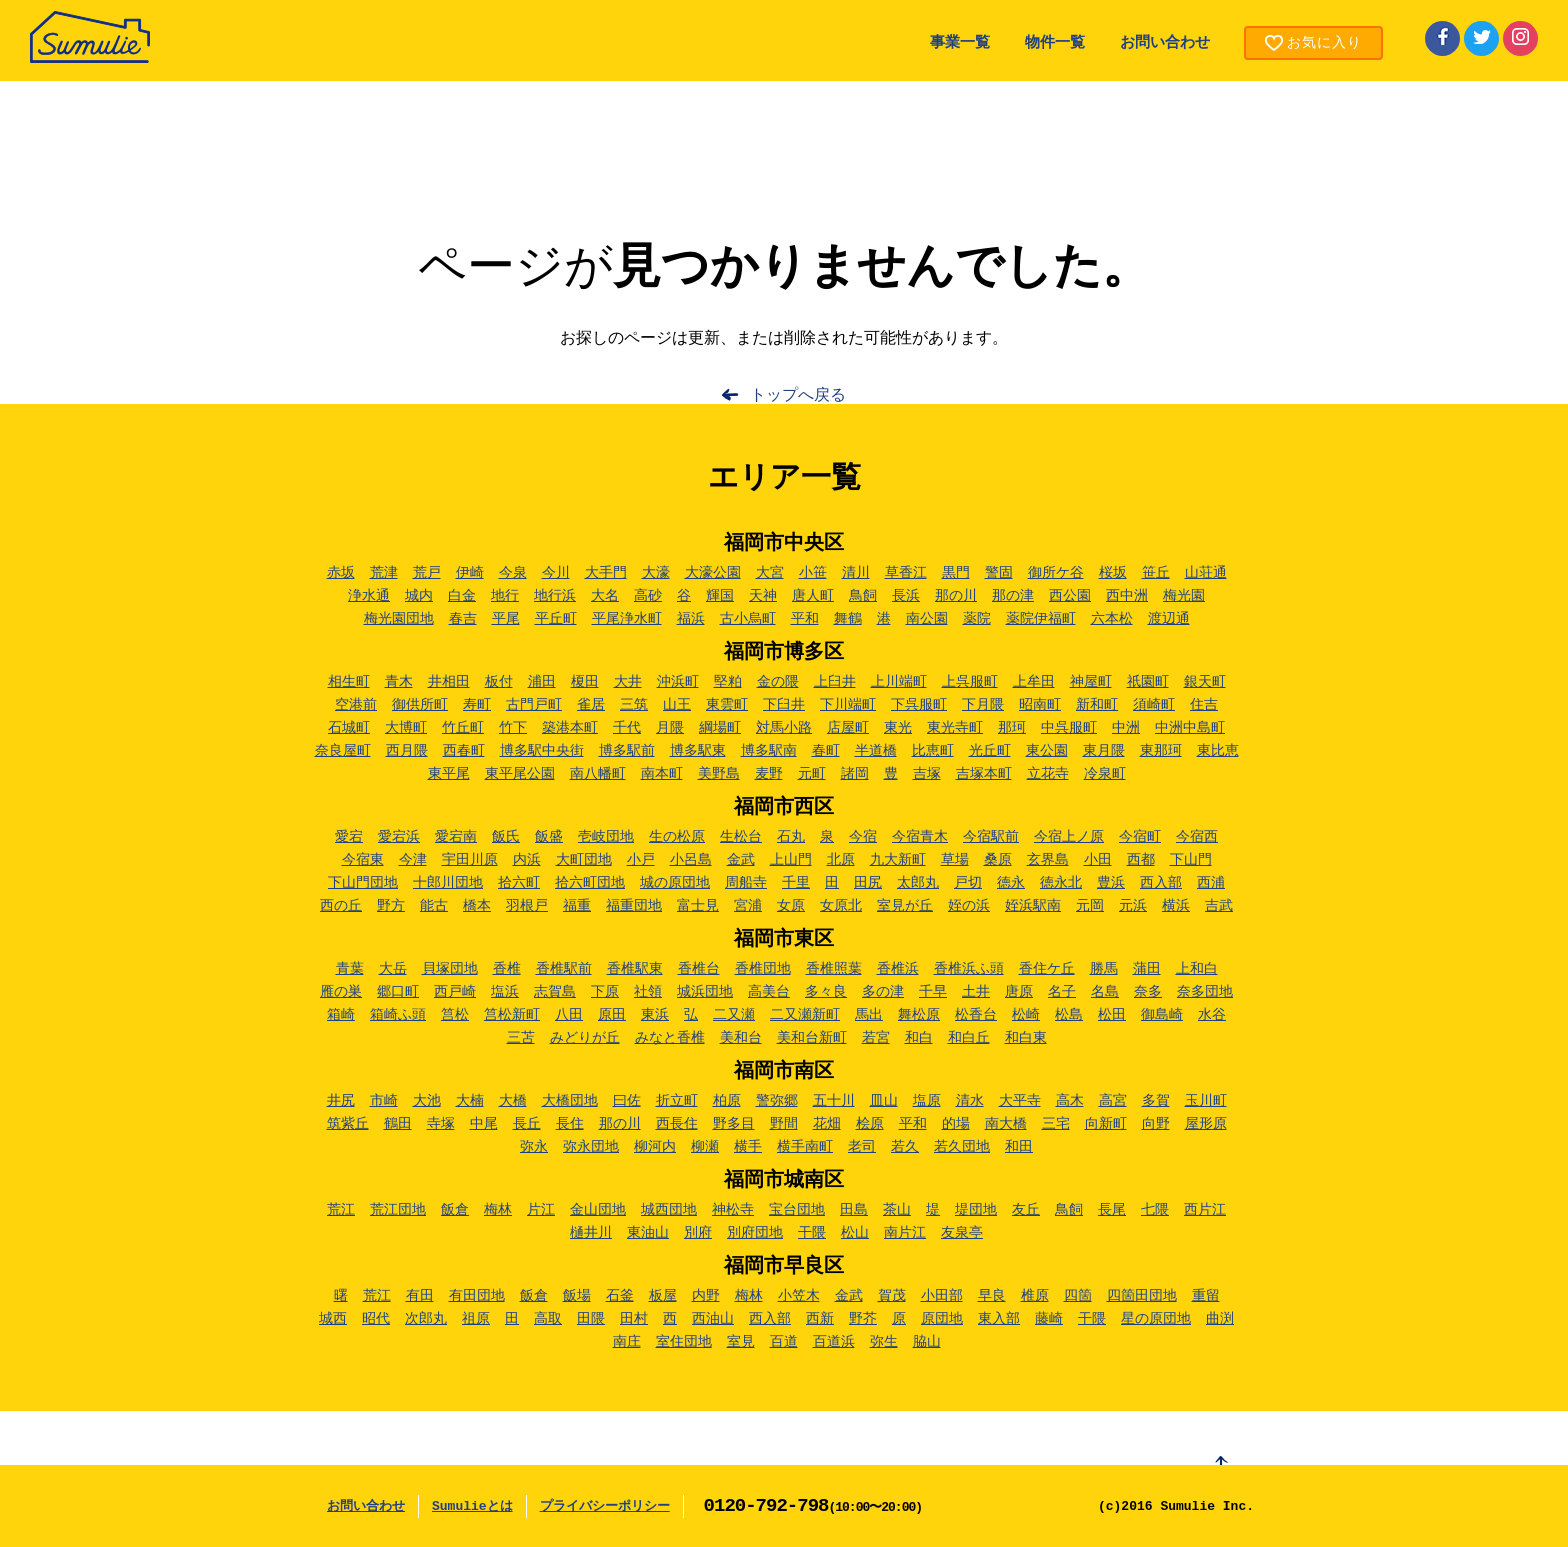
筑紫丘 (348, 1124)
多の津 (883, 992)
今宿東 (363, 860)
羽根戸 (527, 906)
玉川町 (1206, 1101)
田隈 (591, 1319)
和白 (919, 1038)
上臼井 (835, 682)
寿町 (477, 705)
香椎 (507, 969)
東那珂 (1161, 751)
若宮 (876, 1038)
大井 (628, 682)
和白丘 (969, 1038)
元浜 (1133, 906)
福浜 (691, 619)
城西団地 (669, 1210)
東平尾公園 (520, 774)
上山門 (791, 860)
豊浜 (1111, 883)
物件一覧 (1055, 43)
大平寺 (1020, 1101)
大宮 (770, 573)
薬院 (977, 619)
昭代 (376, 1319)
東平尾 (449, 774)
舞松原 (919, 1015)
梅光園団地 (399, 619)
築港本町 (570, 728)
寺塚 (441, 1124)
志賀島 (555, 992)
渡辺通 (1169, 619)
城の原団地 (675, 883)
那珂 (1012, 728)
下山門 (1191, 860)
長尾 (1112, 1210)
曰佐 (627, 1101)
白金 (462, 596)
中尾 (484, 1124)
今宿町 (1140, 837)
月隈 (670, 728)
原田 (612, 1015)
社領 (648, 992)
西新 (820, 1319)
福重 (577, 906)
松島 (1069, 1015)
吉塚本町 (984, 774)
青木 (399, 682)
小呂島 (691, 860)
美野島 (719, 774)
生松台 (741, 837)
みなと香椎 (670, 1038)
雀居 (591, 705)
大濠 (656, 573)
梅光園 (1184, 596)
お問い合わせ (1165, 43)
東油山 (648, 1233)
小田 (1098, 860)
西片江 (1205, 1210)
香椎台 (699, 969)
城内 (419, 596)
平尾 (506, 619)
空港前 (356, 705)
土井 (976, 992)
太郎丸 (918, 883)
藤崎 (1049, 1319)
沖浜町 (678, 682)
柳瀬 (705, 1147)
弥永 (534, 1147)
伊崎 (470, 573)
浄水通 (369, 596)
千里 (796, 883)
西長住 (677, 1124)
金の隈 (778, 682)
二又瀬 (734, 1015)
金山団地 (598, 1210)
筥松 (455, 1015)
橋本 (477, 906)
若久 (905, 1147)
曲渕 (1220, 1319)
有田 (420, 1296)
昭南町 (1040, 705)
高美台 (769, 992)
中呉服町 (1069, 728)
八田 (569, 1015)
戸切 (968, 883)
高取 (548, 1319)
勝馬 (1104, 969)
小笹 (813, 573)
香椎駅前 (564, 969)
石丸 (791, 837)
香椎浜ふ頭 (969, 969)
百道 (784, 1342)
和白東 (1026, 1038)
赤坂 (341, 573)
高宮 (1113, 1101)
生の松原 (677, 837)
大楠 (470, 1101)
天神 (763, 596)
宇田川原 (470, 860)
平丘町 (556, 619)
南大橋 (1006, 1124)
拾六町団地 (590, 883)
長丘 (527, 1124)
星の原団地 (1156, 1319)
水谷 (1212, 1015)
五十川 (834, 1101)
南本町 (662, 774)
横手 (748, 1147)
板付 (499, 682)
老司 (862, 1147)
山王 (677, 705)
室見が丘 (905, 906)
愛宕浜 (399, 837)
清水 (970, 1101)
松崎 (1026, 1015)
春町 (826, 751)
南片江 (905, 1233)
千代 (627, 728)
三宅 (1056, 1124)
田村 (634, 1319)
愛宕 (349, 837)
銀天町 (1205, 682)
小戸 (641, 860)
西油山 (713, 1319)
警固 (999, 573)
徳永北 (1061, 883)
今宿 (863, 837)
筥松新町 (512, 1015)
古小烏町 (748, 619)
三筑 (634, 705)
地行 (505, 596)
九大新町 (898, 860)
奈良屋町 (343, 751)
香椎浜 (898, 969)
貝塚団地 (450, 969)
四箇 (1078, 1296)
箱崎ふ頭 (398, 1015)
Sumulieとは (472, 1506)
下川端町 (848, 705)
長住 (570, 1124)
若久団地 (962, 1147)
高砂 (648, 596)
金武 (741, 860)
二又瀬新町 (805, 1015)
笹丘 (1156, 573)
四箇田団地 (1142, 1296)
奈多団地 (1205, 992)
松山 (855, 1233)
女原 (791, 906)
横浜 (1176, 906)
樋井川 (591, 1233)
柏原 (727, 1101)
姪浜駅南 (1033, 906)
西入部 (1161, 883)
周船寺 (746, 883)
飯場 (577, 1296)
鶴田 (398, 1124)
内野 (706, 1296)
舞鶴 (848, 619)
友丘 (1026, 1210)
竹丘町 (463, 728)
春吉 (463, 619)
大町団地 (584, 860)
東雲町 (727, 705)
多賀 (1156, 1101)
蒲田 (1147, 969)
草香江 (906, 573)
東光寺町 (955, 728)
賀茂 (892, 1296)
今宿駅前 (991, 837)
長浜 (906, 596)
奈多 (1148, 992)
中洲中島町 (1190, 728)
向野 (1156, 1124)
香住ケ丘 (1047, 969)
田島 (854, 1210)
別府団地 (755, 1233)
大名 (605, 596)
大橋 (513, 1101)
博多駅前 (627, 751)
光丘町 (990, 751)
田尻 (868, 883)
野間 (784, 1124)
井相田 (449, 682)
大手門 (606, 573)
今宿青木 (920, 837)
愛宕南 (456, 837)
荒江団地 (398, 1210)
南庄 (627, 1342)
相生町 (349, 682)
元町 (812, 774)
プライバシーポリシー (605, 1506)
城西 (333, 1319)
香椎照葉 (834, 969)
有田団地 (477, 1296)
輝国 (720, 596)
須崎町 (1154, 705)
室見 (741, 1342)
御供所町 (420, 705)
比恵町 (933, 751)
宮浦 (748, 906)
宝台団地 (797, 1210)
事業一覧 (960, 43)
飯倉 (455, 1210)
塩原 (927, 1101)
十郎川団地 (448, 883)
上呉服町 (970, 682)
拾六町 (519, 883)
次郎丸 (426, 1319)
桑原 (998, 860)
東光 (898, 728)
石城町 (349, 728)
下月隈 (983, 705)
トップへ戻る (798, 396)
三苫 (521, 1038)
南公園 (927, 619)
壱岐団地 (606, 837)
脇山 (927, 1342)
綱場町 (720, 728)
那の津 (1013, 596)
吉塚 (927, 774)
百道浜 (834, 1342)
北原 (841, 860)
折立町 (677, 1101)
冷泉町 (1105, 774)
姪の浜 (969, 906)
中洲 (1126, 728)
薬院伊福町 (1041, 619)
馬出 (869, 1015)
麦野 (769, 774)
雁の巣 (341, 992)
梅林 (498, 1210)
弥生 (884, 1342)
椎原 (1035, 1296)
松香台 (976, 1015)
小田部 (942, 1296)
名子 (1062, 992)
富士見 (698, 906)
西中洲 (1127, 596)
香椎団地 (763, 969)
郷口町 (398, 992)
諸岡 (855, 774)
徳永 (1011, 883)
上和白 (1197, 969)
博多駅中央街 (542, 751)
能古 (434, 906)
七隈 (1155, 1210)
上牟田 (1034, 682)
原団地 (942, 1319)
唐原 (1019, 992)
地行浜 (555, 596)
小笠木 (799, 1296)
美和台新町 (812, 1038)
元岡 (1090, 906)
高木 (1070, 1101)
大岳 (393, 969)
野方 (391, 906)
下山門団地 (363, 883)
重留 (1206, 1296)
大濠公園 (713, 573)
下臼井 (784, 705)
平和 (805, 619)
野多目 (734, 1124)
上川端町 (899, 682)
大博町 (406, 728)
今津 (413, 860)
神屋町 (1091, 682)
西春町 (464, 751)
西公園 (1070, 596)
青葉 (350, 969)
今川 (556, 573)
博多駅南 (769, 751)
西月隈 (407, 751)
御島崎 (1162, 1015)
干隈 (812, 1233)
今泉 (513, 573)
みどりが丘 (585, 1038)
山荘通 (1206, 573)
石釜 (620, 1296)
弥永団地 (591, 1147)
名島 (1105, 992)
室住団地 (684, 1342)
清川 (856, 573)
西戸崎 (455, 992)
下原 (605, 992)
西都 (1141, 860)
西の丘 (341, 906)
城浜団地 (705, 992)
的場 (956, 1124)
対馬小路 (784, 728)
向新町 (1106, 1124)
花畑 (827, 1124)
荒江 (341, 1210)
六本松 (1112, 619)
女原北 (841, 906)
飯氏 (506, 837)
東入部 (999, 1319)
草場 (955, 860)
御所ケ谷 (1056, 573)
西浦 (1211, 883)
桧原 (870, 1124)
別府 (698, 1233)
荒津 (384, 573)
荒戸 (427, 573)
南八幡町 (598, 774)
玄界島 (1048, 860)
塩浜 (505, 992)
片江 (541, 1210)
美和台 (741, 1038)
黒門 (956, 573)
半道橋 (876, 751)
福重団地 (634, 906)
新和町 (1097, 705)
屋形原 (1206, 1124)
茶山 (897, 1210)
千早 (933, 992)
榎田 (585, 682)
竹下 (513, 728)
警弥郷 (777, 1101)
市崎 (384, 1101)
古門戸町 (534, 705)
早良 (992, 1296)
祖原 (476, 1319)
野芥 (863, 1319)
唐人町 (813, 596)
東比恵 (1218, 751)
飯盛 (549, 837)
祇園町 (1148, 682)
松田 (1112, 1015)
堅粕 (728, 682)
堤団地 (976, 1210)
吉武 (1219, 906)
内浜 (527, 860)
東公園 (1047, 751)
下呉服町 (919, 705)
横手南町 (805, 1147)
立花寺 (1048, 774)
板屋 (663, 1296)
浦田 (542, 682)
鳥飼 (863, 596)
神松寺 (733, 1210)
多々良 (826, 992)
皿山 (884, 1101)
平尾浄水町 (627, 619)
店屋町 (848, 728)
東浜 (655, 1015)
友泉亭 (962, 1233)
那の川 (956, 596)
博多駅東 (698, 751)
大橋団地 (570, 1101)
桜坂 (1113, 573)
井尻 (341, 1101)
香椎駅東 (635, 969)
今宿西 (1197, 837)
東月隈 (1104, 751)
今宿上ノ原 (1069, 837)
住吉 (1204, 705)
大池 (427, 1101)
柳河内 (655, 1147)
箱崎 (341, 1015)
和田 (1019, 1147)
